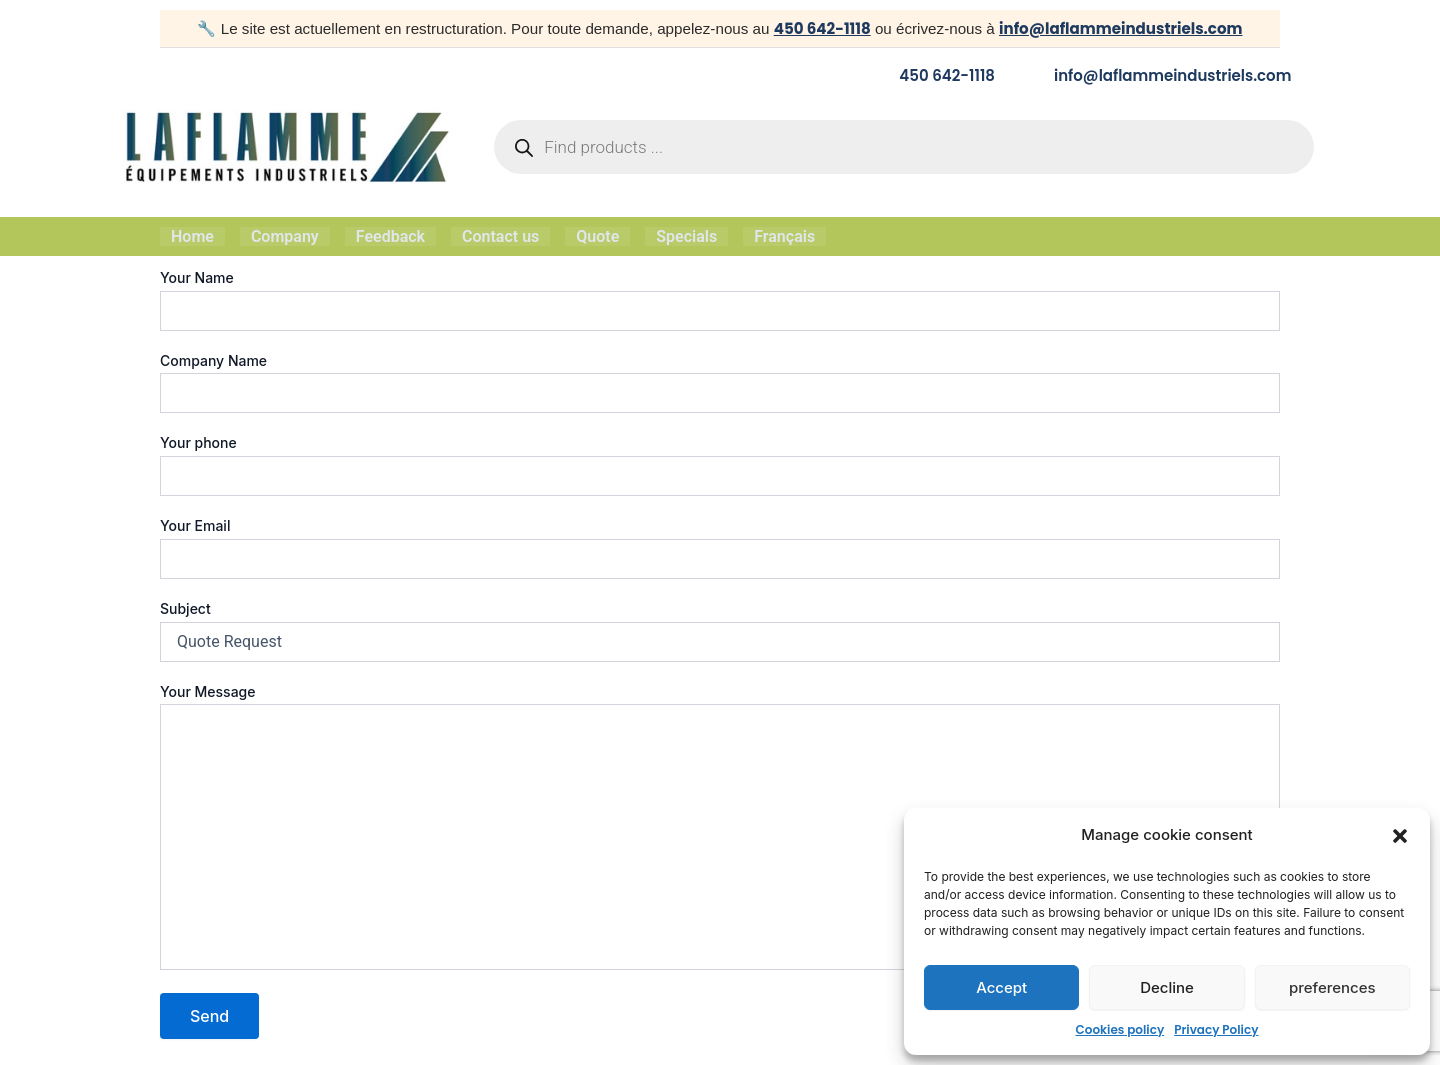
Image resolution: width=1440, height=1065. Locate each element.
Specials (686, 235)
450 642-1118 (821, 28)
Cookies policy (1120, 1029)
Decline (1167, 987)
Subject (720, 628)
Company (285, 235)
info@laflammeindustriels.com (1120, 28)
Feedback (390, 235)
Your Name (720, 297)
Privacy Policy (1216, 1029)
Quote (597, 235)
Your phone (720, 463)
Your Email (720, 546)
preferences (1332, 987)
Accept (1001, 987)
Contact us (500, 235)
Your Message (720, 826)
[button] (1400, 836)
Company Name (720, 380)
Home (192, 235)
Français (784, 235)
